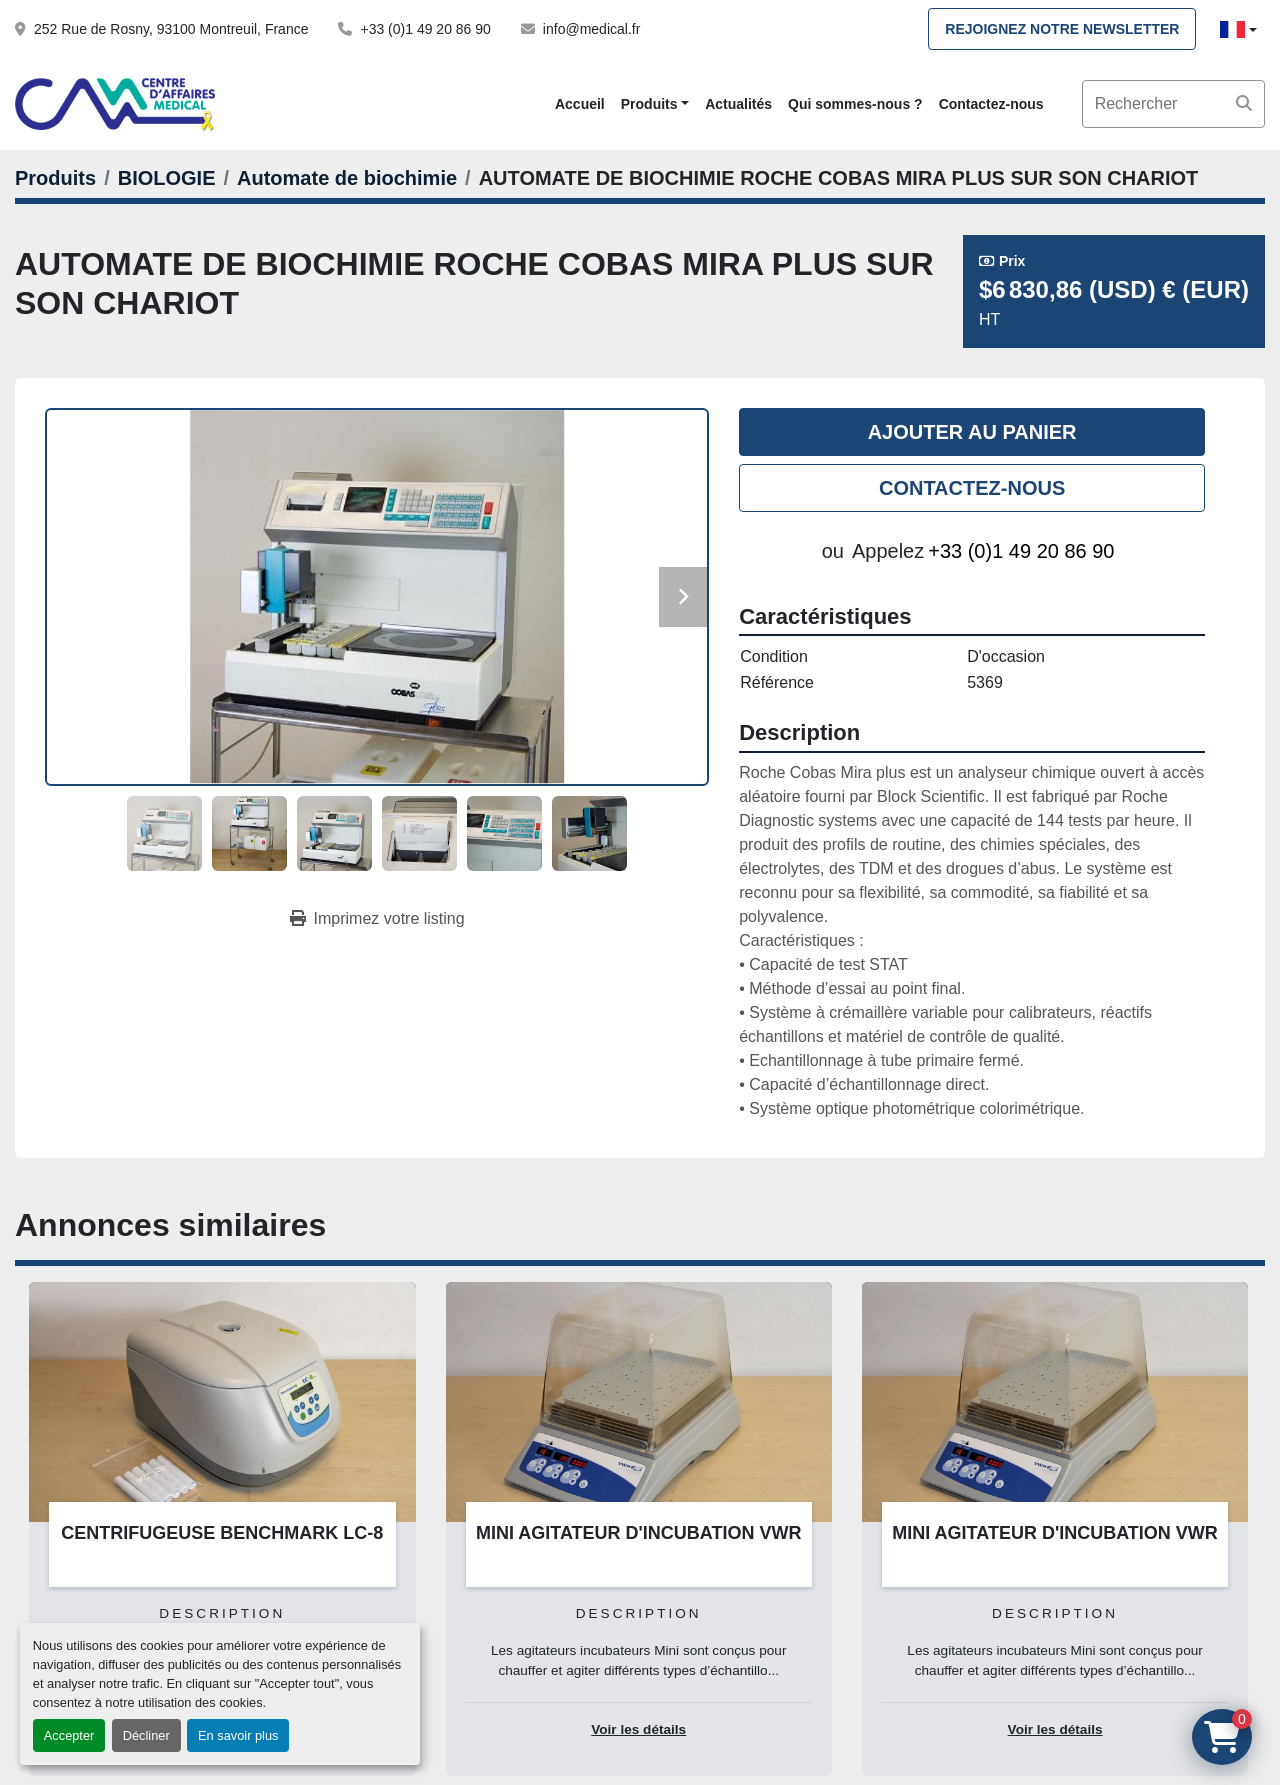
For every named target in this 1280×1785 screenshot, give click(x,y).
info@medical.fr (591, 29)
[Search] (1173, 104)
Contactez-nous (991, 104)
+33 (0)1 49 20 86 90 (425, 29)
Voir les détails (638, 1729)
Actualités (738, 104)
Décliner (146, 1735)
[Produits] (55, 178)
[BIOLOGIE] (167, 178)
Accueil (580, 104)
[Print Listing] (377, 919)
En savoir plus (238, 1735)
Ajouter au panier (972, 432)
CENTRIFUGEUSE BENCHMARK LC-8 (222, 1533)
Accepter (69, 1735)
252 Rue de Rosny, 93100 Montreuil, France (171, 29)
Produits (649, 104)
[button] (655, 104)
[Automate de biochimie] (347, 178)
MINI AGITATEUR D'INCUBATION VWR (639, 1533)
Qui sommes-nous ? (855, 104)
